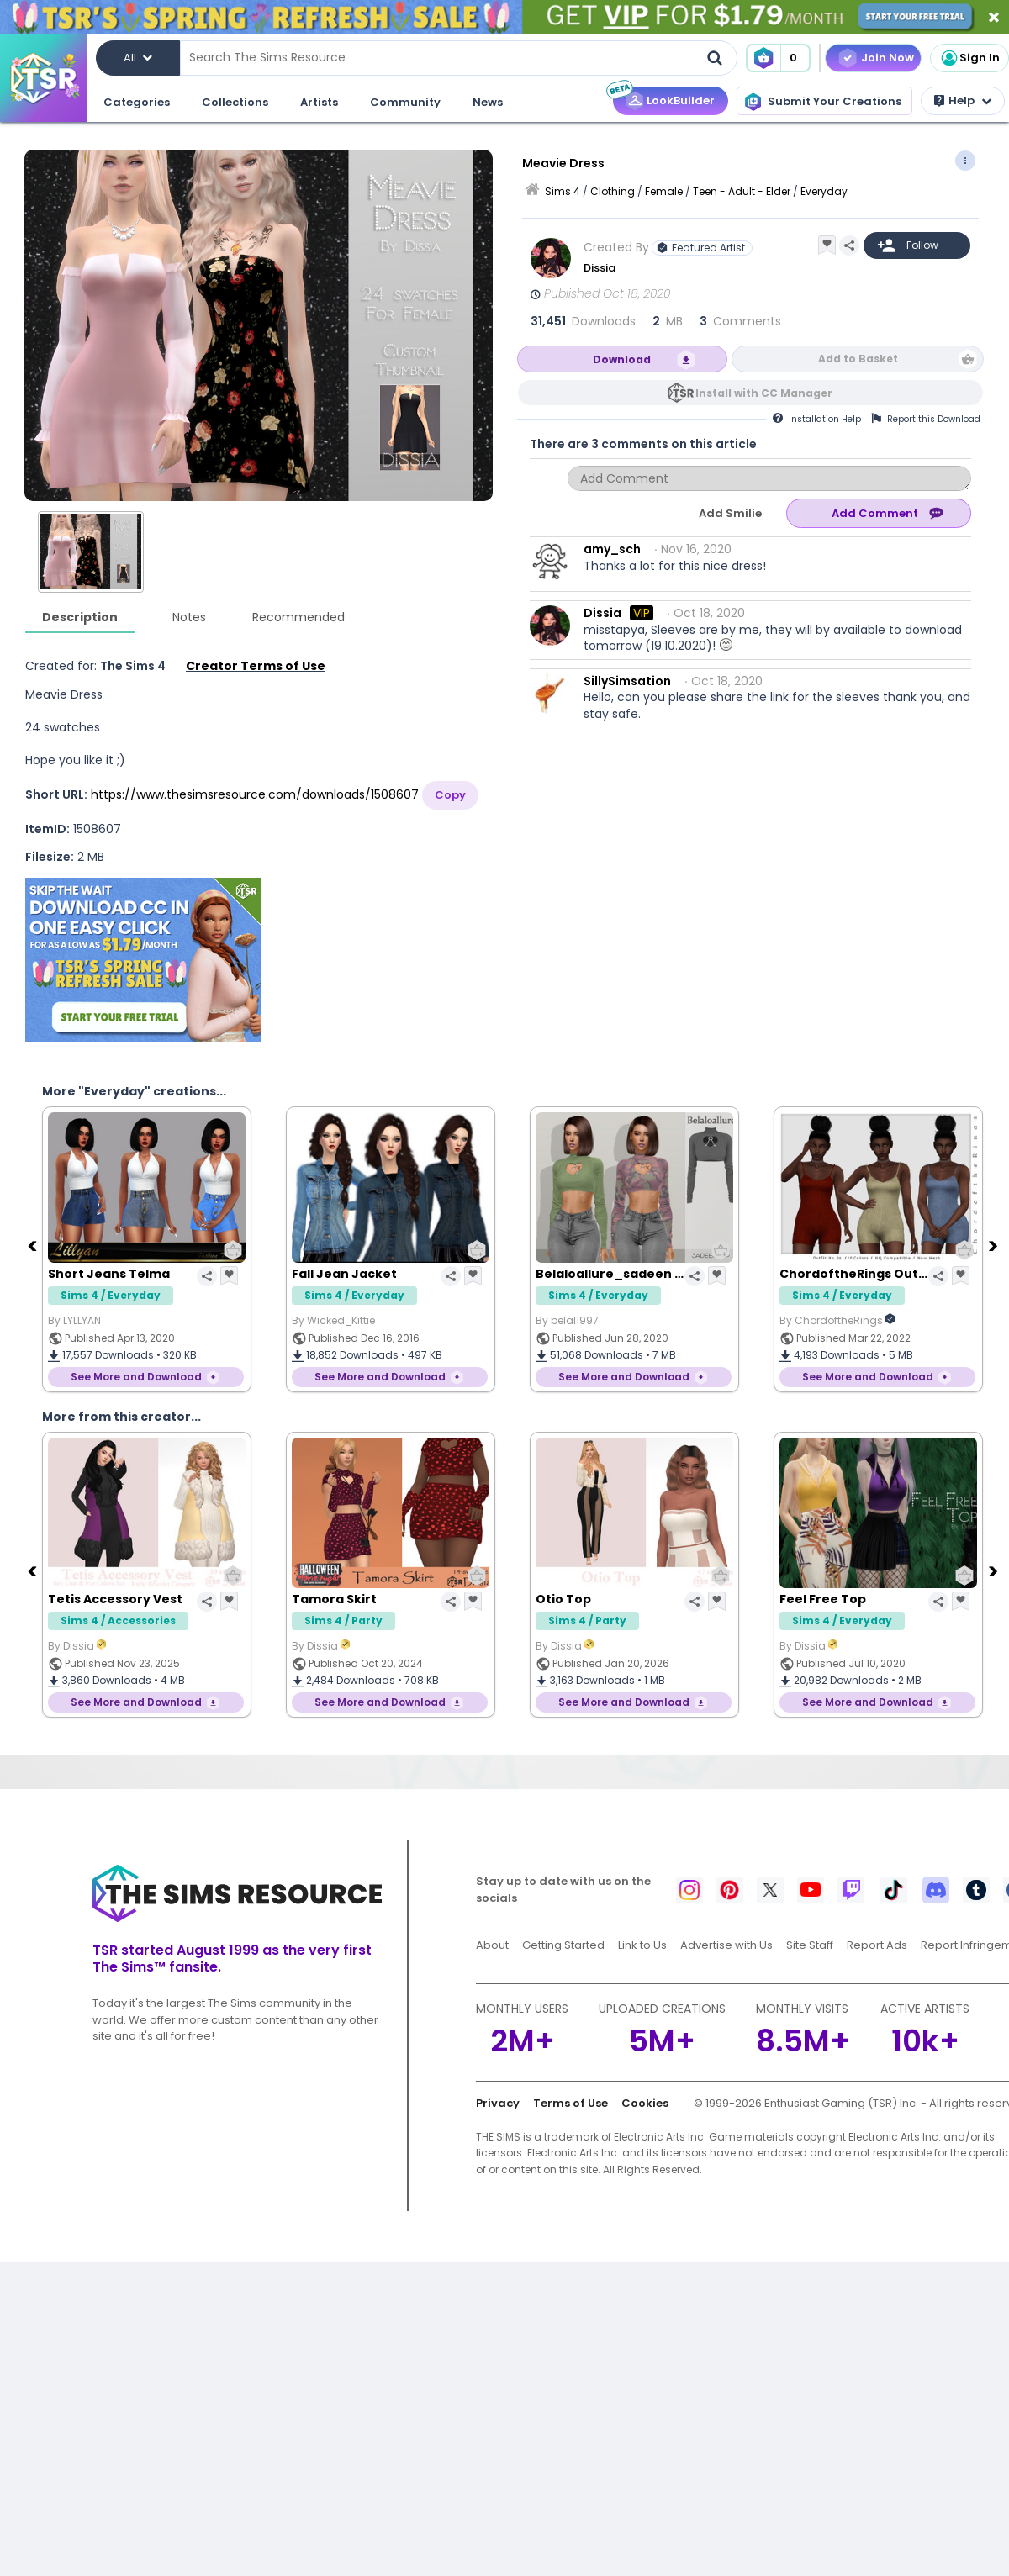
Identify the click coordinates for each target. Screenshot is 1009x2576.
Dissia (599, 268)
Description (80, 617)
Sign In (969, 58)
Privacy (498, 2103)
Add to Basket (858, 358)
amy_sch (612, 549)
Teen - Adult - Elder (741, 191)
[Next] (994, 1245)
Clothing (612, 191)
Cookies (644, 2103)
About (492, 1945)
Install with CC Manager (763, 393)
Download (622, 359)
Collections (235, 102)
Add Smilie (730, 513)
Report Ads (877, 1945)
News (488, 102)
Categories (136, 102)
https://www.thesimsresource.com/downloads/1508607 (255, 794)
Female (664, 191)
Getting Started (563, 1945)
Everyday (824, 191)
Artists (319, 102)
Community (405, 102)
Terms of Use (570, 2103)
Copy (450, 795)
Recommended (298, 617)
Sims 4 (562, 191)
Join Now (887, 58)
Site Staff (809, 1945)
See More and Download (136, 1377)
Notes (189, 617)
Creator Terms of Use (255, 665)
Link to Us (642, 1945)
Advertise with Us (726, 1945)
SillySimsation (627, 681)
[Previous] (33, 1245)
